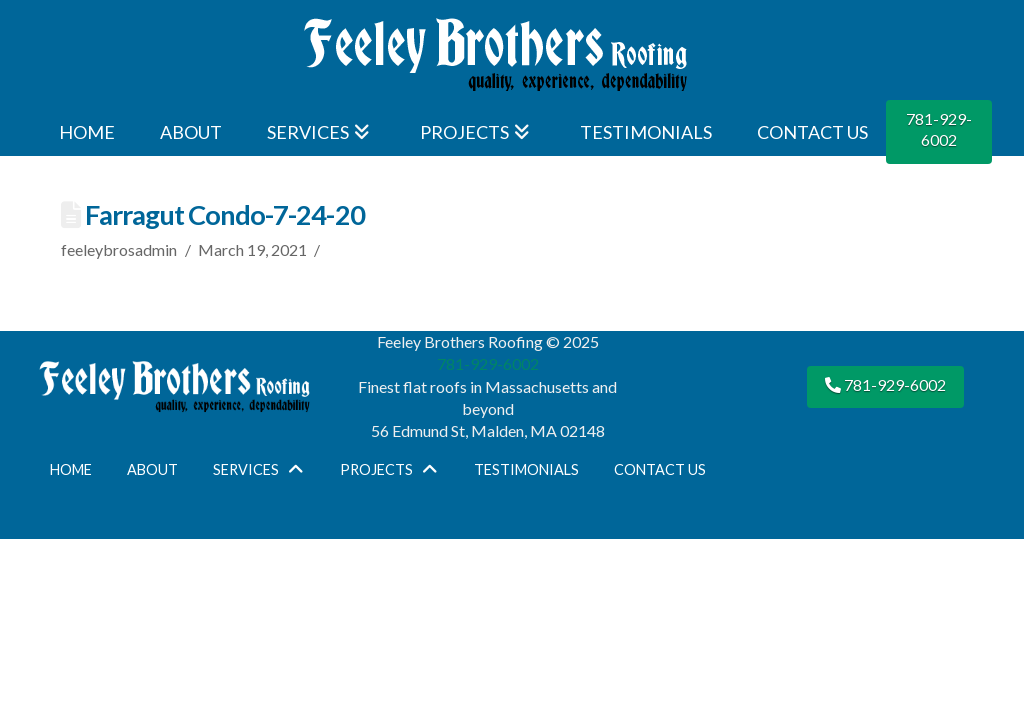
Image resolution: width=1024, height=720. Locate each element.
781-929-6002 (939, 129)
